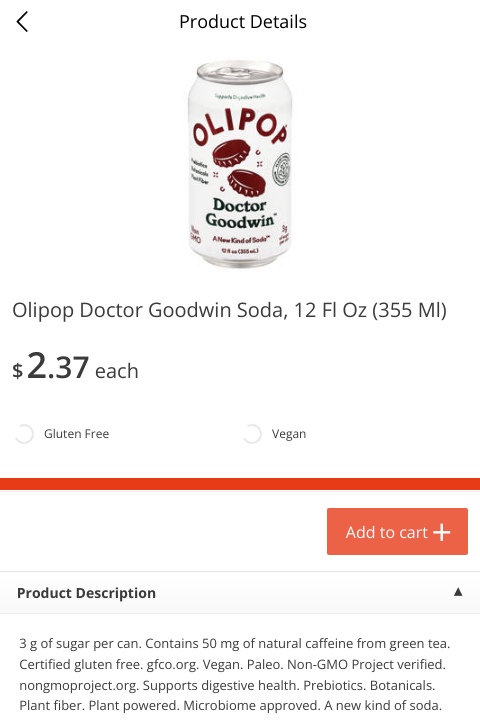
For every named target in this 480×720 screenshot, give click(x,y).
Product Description (86, 593)
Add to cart (387, 532)
